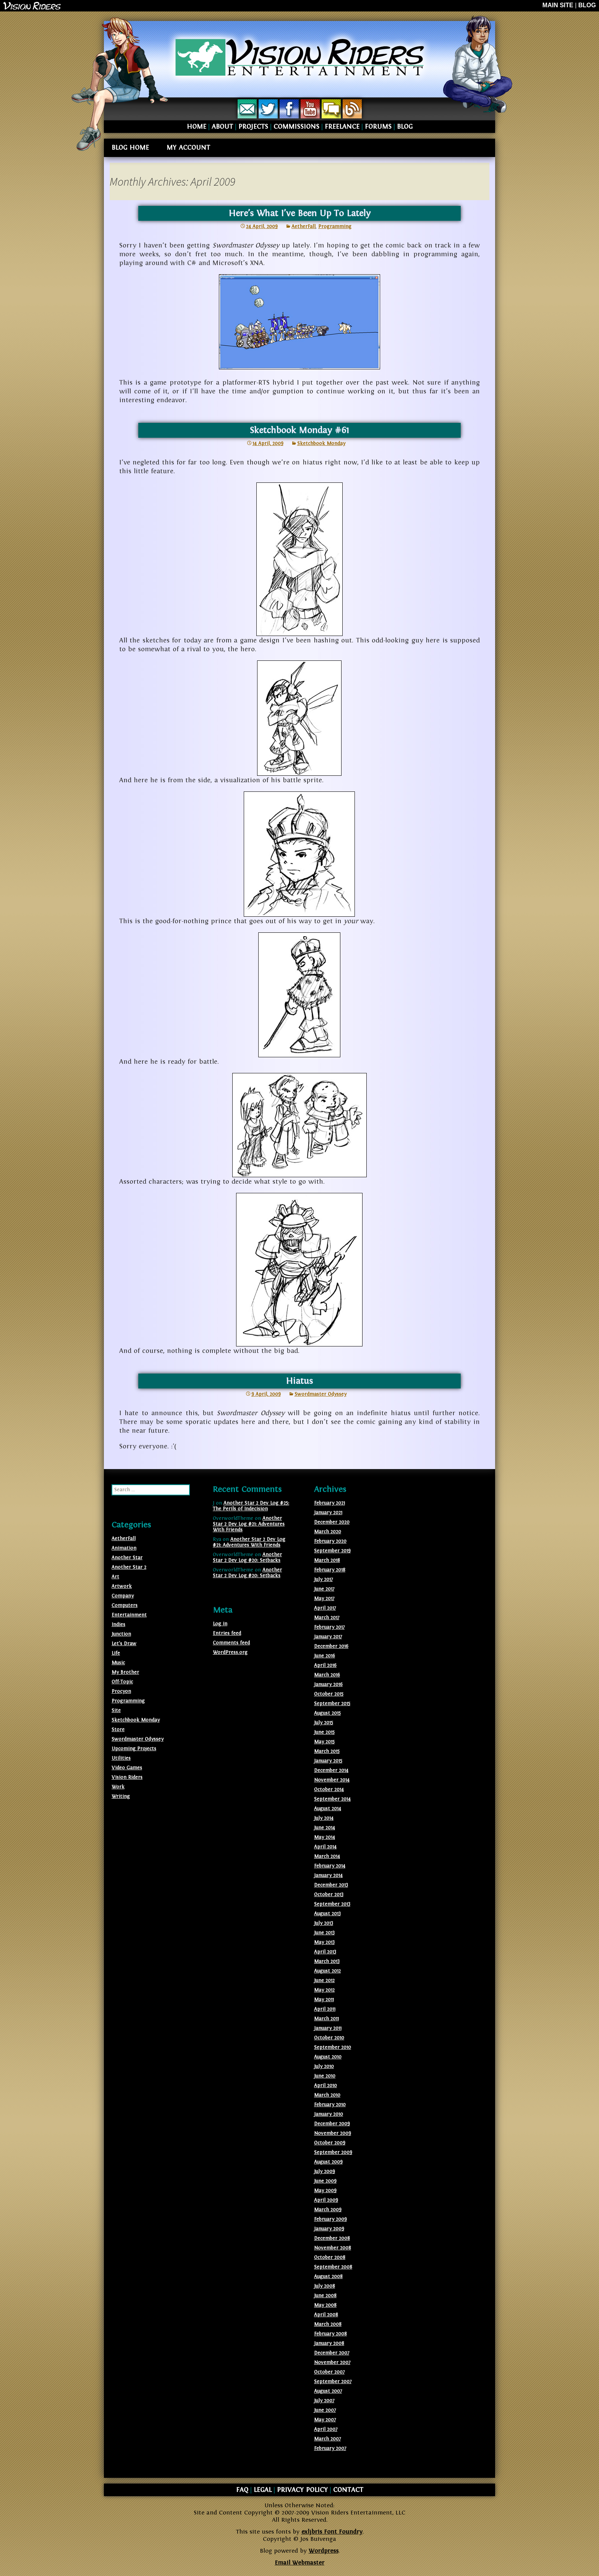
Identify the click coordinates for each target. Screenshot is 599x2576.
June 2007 (325, 2410)
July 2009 (324, 2171)
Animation (124, 1548)
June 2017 (324, 1589)
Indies (118, 1624)
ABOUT (222, 127)
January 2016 (328, 1684)
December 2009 (332, 2123)
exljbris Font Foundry (332, 2531)
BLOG (587, 5)
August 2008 (328, 2276)
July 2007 (324, 2400)
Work (118, 1787)
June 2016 (324, 1656)
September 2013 (332, 1904)
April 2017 (325, 1608)
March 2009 (328, 2209)
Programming (334, 226)
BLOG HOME (130, 148)
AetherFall (303, 226)
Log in (220, 1623)
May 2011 (324, 1999)
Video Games (127, 1767)
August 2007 (328, 2391)
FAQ (242, 2490)
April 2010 (325, 2085)
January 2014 (328, 1875)
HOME (196, 127)
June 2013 (324, 1932)
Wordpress (323, 2550)
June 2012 (324, 1980)
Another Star (127, 1557)
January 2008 (329, 2343)
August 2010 (328, 2057)
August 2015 (327, 1713)
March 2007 (327, 2439)
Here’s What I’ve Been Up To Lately (299, 213)
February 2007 (330, 2448)
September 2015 (332, 1703)
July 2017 (323, 1579)
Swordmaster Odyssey (320, 1394)
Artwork (122, 1586)
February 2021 (329, 1503)
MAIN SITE (557, 5)
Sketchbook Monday (321, 443)
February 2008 (330, 2334)
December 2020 (332, 1522)
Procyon (121, 1691)
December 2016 (331, 1646)
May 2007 (325, 2419)
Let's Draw (124, 1643)
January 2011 (328, 2028)
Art (115, 1576)
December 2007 (331, 2353)
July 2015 (323, 1722)
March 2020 (327, 1531)
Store (118, 1729)
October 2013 (328, 1894)
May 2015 (324, 1741)
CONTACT (348, 2490)
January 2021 (328, 1512)
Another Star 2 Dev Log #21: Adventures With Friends (249, 1524)
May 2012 (324, 1990)
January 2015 (328, 1761)
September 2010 (332, 2047)
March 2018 (327, 1560)
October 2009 (329, 2143)
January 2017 (328, 1636)
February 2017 (329, 1627)
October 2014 (329, 1789)
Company (123, 1596)
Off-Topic (122, 1681)
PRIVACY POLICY (302, 2490)
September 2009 (333, 2152)
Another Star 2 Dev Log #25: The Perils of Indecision (251, 1505)
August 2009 (328, 2162)
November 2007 (332, 2362)
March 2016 (327, 1675)
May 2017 (324, 1598)
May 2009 (325, 2190)
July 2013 (323, 1923)
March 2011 (326, 2018)
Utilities (121, 1758)
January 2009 (329, 2228)
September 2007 (332, 2381)
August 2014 (327, 1808)
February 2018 (329, 1570)
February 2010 (330, 2104)
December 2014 (331, 1770)
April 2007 (325, 2429)
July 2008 (324, 2286)
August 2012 (327, 1971)
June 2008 (325, 2295)
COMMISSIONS (296, 127)
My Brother (125, 1672)
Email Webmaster (299, 2562)
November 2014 (332, 1780)
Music (118, 1662)
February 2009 (330, 2219)
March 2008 (328, 2324)
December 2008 (332, 2238)
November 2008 (332, 2248)
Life (116, 1653)
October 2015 (328, 1694)
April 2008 (326, 2314)
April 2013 (325, 1952)
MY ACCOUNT (188, 148)
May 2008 (325, 2305)
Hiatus (299, 1381)
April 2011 (324, 2009)
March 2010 (327, 2095)
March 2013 (327, 1961)
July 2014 (323, 1818)
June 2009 (325, 2181)
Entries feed (227, 1633)
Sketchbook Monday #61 (299, 430)
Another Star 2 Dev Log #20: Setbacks (247, 1557)
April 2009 (326, 2200)
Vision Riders (127, 1777)
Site (116, 1710)
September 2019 (332, 1550)
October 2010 (329, 2037)
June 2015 (324, 1732)
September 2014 (332, 1799)
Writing (121, 1796)
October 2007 (329, 2372)
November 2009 (332, 2133)
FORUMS (378, 127)
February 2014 (329, 1866)
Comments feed (231, 1643)
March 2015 (327, 1751)
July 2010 (324, 2066)
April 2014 (325, 1846)
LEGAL (263, 2490)
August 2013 (327, 1913)
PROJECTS (253, 127)
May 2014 (324, 1837)
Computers (125, 1605)
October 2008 (329, 2257)
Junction (121, 1634)
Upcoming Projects (134, 1748)
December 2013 (331, 1885)
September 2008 (333, 2267)
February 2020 (330, 1541)
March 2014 (327, 1856)
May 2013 (324, 1942)
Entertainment (129, 1615)
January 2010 (328, 2114)
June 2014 (324, 1827)
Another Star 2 (129, 1567)
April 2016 (325, 1665)
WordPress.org (230, 1652)
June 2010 (324, 2076)
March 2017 (326, 1617)
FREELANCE (342, 127)
